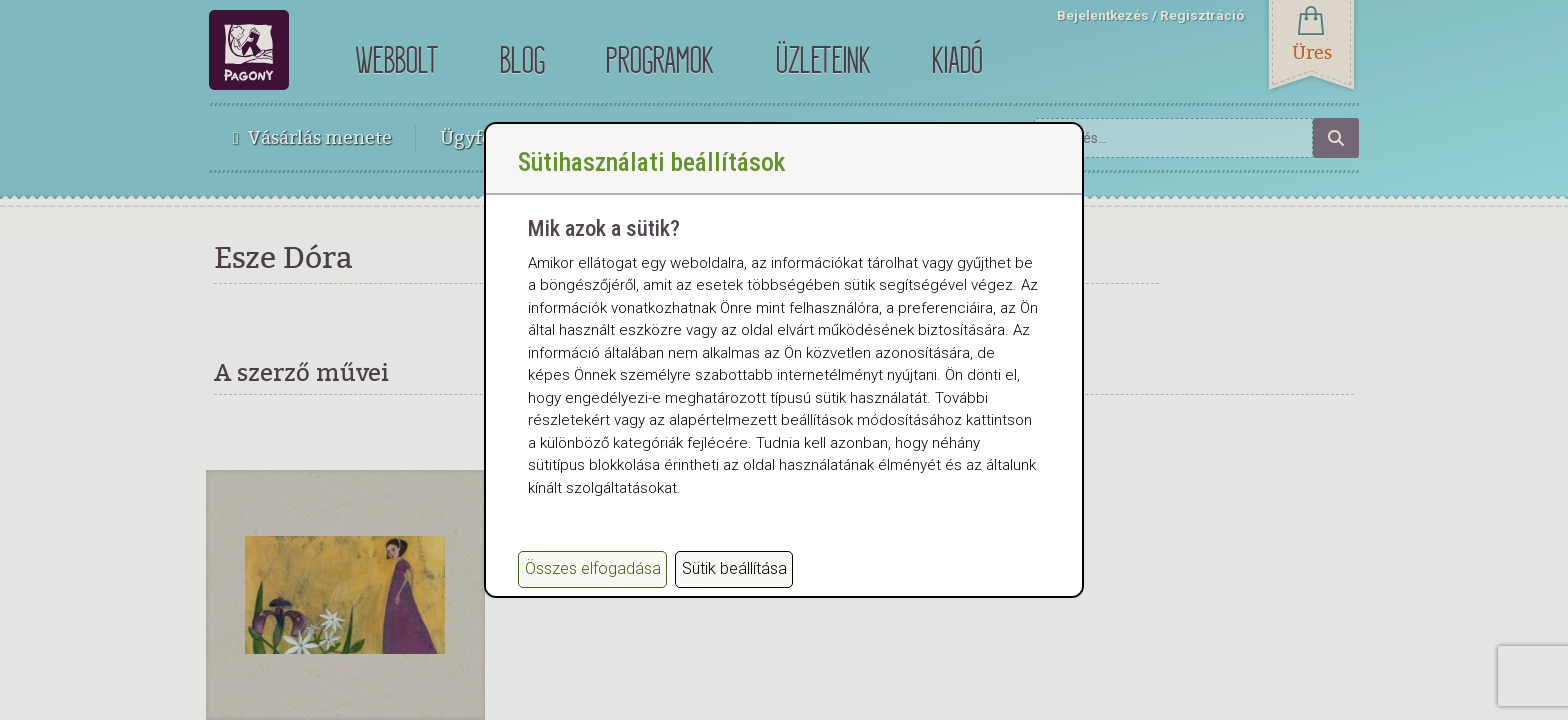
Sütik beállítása (734, 582)
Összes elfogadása (593, 582)
